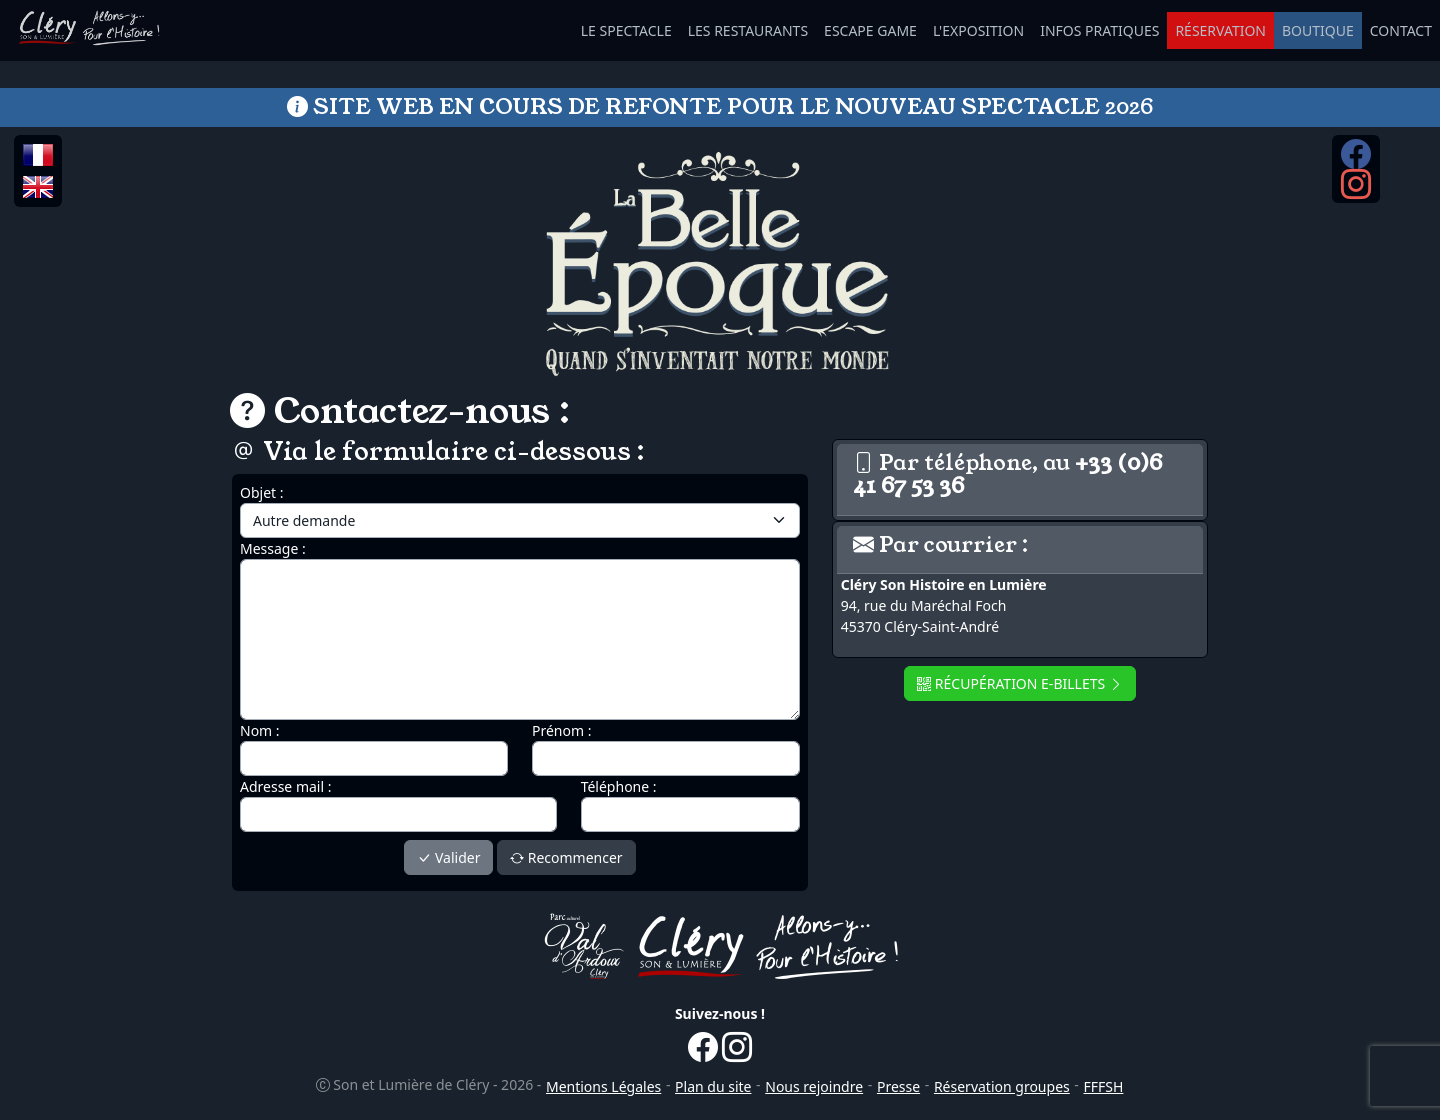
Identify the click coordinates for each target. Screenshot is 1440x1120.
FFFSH (1104, 1086)
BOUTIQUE (1318, 30)
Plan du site (713, 1086)
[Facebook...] (1356, 161)
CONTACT (1401, 30)
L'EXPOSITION (978, 30)
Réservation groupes (1002, 1086)
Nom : (260, 730)
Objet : (262, 492)
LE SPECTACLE (626, 30)
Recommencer (566, 857)
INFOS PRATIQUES (1099, 30)
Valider (448, 857)
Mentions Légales (603, 1086)
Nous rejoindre (814, 1086)
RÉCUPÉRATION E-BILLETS (1020, 683)
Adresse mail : (285, 786)
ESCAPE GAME (870, 30)
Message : (273, 548)
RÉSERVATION (1220, 30)
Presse (898, 1086)
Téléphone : (619, 786)
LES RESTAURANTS (748, 30)
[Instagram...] (1356, 192)
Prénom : (561, 730)
